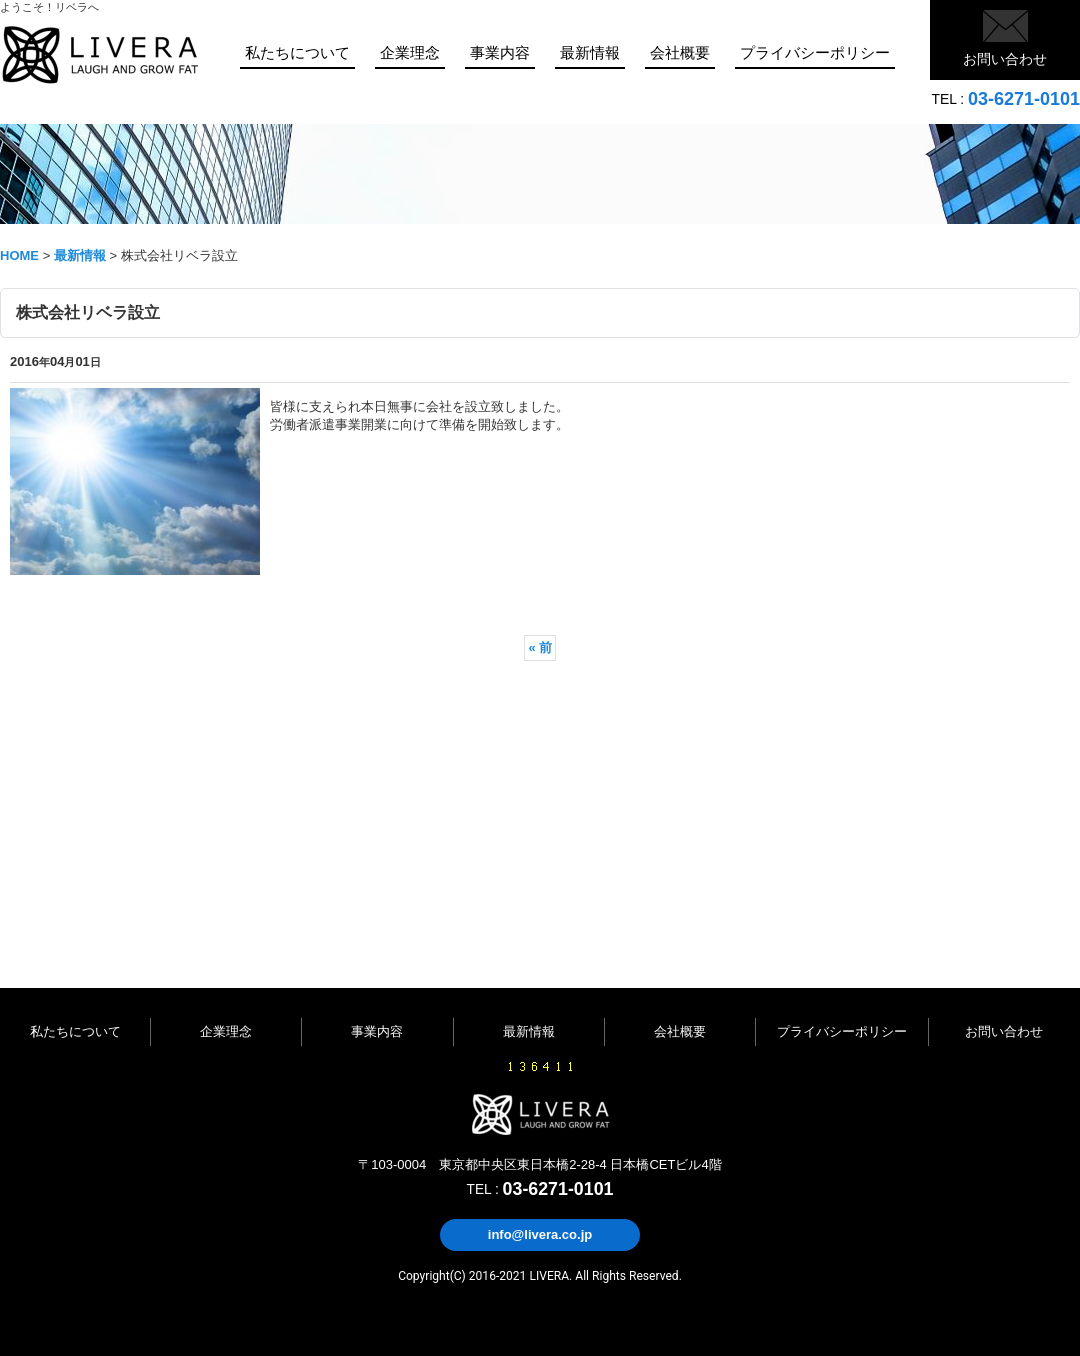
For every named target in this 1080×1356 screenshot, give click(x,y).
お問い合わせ (1005, 59)
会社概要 (680, 1031)
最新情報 (529, 1031)
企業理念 (226, 1031)
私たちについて (75, 1031)
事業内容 (377, 1031)
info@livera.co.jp (540, 1234)
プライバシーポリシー (842, 1031)
